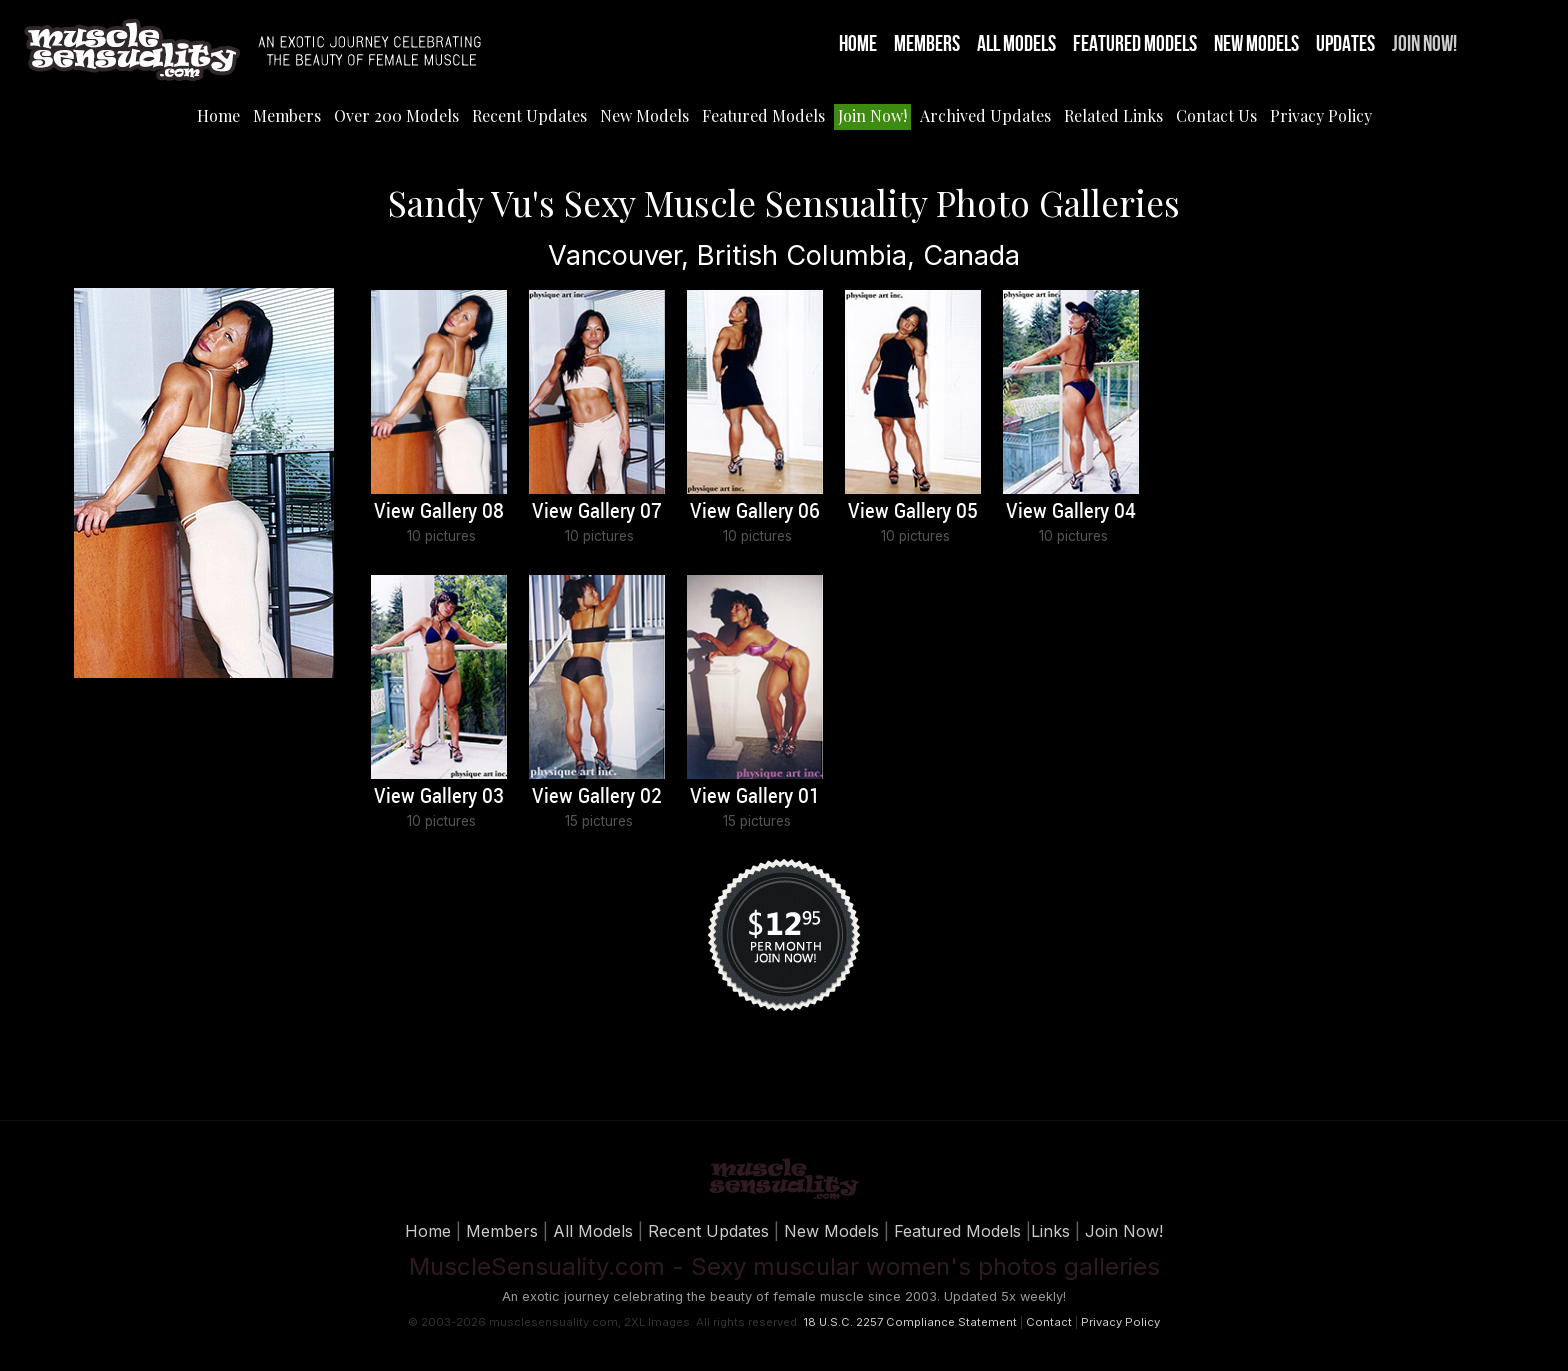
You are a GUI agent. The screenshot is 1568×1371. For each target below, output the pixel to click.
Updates (1345, 44)
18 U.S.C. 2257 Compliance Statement (910, 1322)
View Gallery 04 (1071, 512)
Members (927, 44)
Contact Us (1216, 115)
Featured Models (1135, 44)
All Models (1016, 44)
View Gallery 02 (597, 797)
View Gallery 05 (913, 512)
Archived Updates (985, 115)
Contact (1049, 1322)
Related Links (1113, 115)
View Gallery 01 (755, 797)
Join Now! (1424, 44)
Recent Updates (529, 115)
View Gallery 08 (439, 512)
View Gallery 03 (439, 797)
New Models (1256, 44)
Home (858, 44)
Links (1050, 1231)
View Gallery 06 (755, 512)
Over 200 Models (396, 115)
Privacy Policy (1321, 115)
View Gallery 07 (597, 512)
